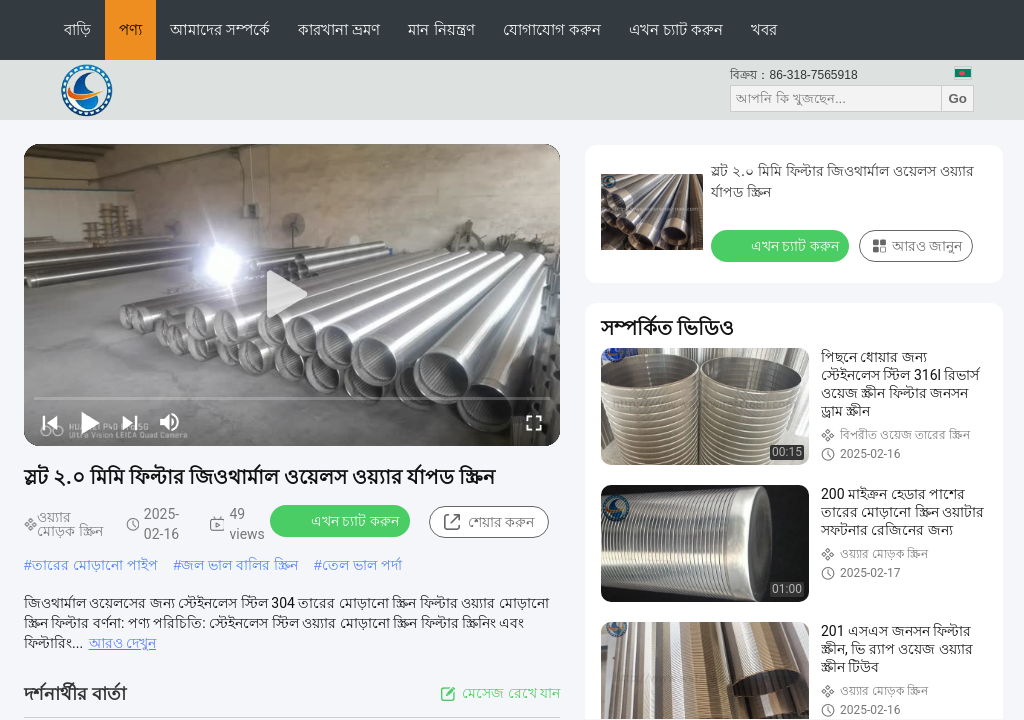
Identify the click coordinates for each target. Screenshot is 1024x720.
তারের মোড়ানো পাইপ (95, 565)
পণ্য (130, 29)
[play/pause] (90, 422)
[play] (292, 295)
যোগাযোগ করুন (552, 29)
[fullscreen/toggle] (534, 422)
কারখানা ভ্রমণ (339, 29)
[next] (130, 422)
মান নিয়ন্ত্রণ (441, 29)
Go (957, 98)
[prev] (50, 422)
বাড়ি (77, 29)
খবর (764, 29)
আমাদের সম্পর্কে (220, 29)
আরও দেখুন (122, 643)
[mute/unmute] (170, 422)
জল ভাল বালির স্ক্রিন (239, 565)
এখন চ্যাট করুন (676, 29)
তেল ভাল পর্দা (362, 565)
